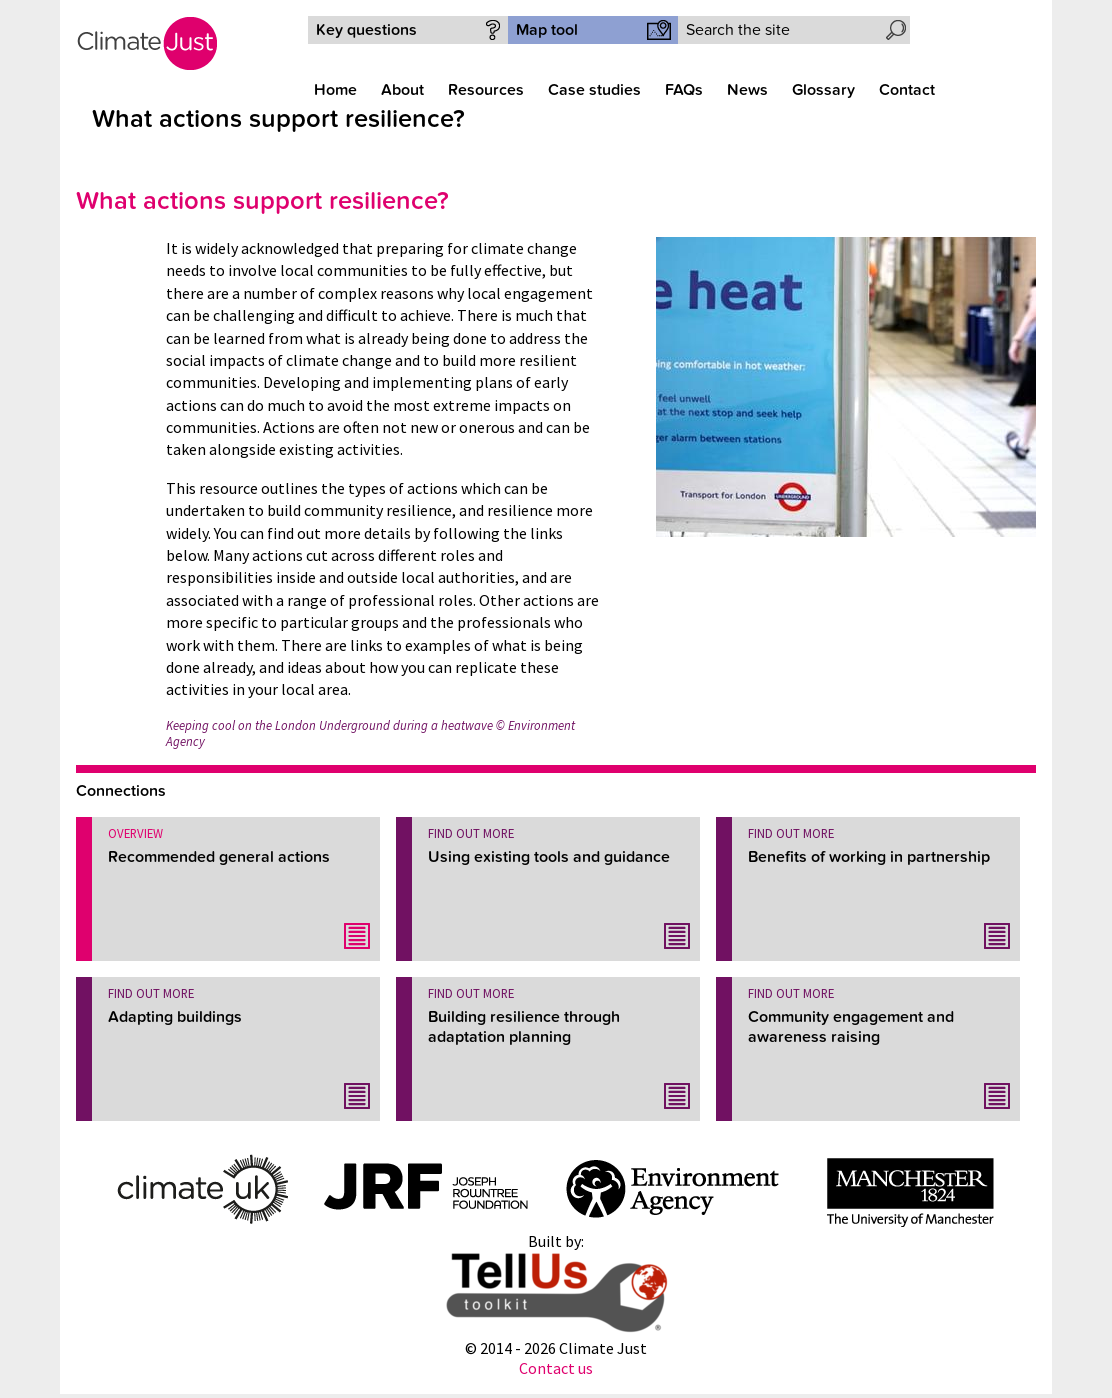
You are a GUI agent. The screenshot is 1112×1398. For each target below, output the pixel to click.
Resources (486, 90)
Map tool (547, 30)
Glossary (823, 90)
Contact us (556, 1368)
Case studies (594, 90)
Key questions (366, 30)
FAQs (684, 90)
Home (335, 90)
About (402, 90)
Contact (907, 90)
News (747, 90)
